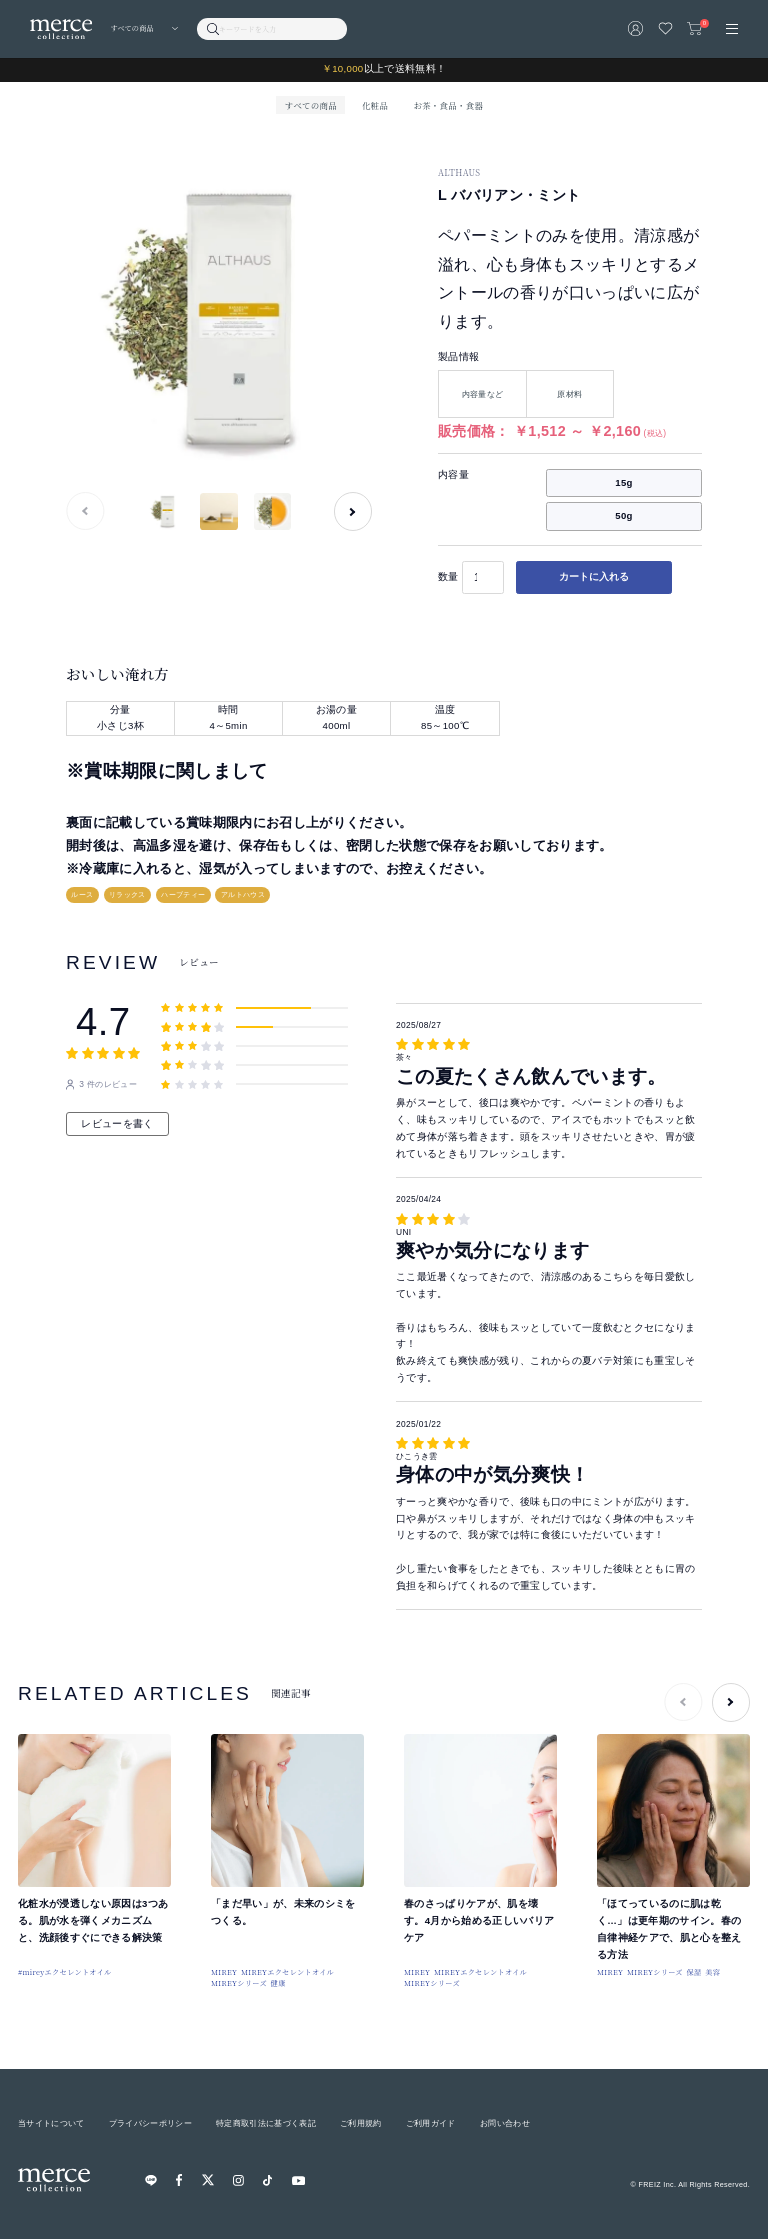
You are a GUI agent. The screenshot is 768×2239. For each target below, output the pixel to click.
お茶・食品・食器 (448, 105)
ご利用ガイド (431, 2123)
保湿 (693, 1972)
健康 (278, 1983)
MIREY (224, 1972)
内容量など (483, 394)
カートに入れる (594, 576)
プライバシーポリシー (150, 2123)
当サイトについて (51, 2123)
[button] (353, 511)
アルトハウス (243, 894)
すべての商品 (311, 105)
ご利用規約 (361, 2123)
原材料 (569, 394)
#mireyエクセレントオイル (65, 1972)
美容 (712, 1972)
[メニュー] (732, 29)
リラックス (127, 894)
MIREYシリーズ (239, 1983)
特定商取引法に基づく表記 (266, 2123)
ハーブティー (183, 894)
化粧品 (375, 105)
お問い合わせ (505, 2123)
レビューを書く (117, 1123)
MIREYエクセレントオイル (287, 1972)
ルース (82, 894)
